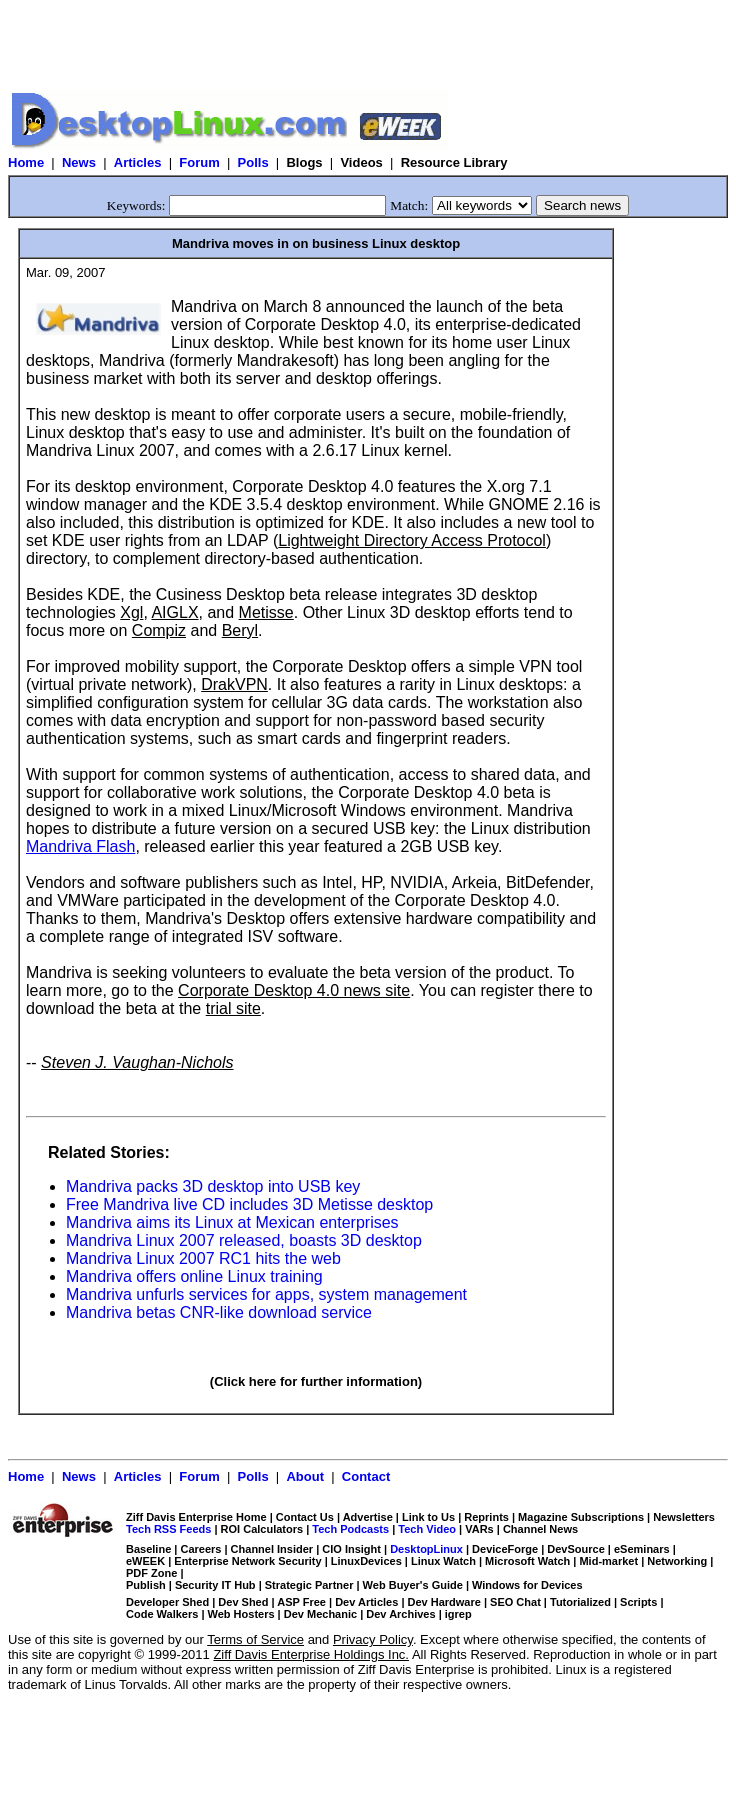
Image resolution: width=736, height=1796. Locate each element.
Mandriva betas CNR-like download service (219, 1312)
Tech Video (427, 1529)
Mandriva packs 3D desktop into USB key (213, 1186)
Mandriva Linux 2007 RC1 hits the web (203, 1258)
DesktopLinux (426, 1549)
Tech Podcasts (350, 1529)
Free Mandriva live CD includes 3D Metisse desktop (249, 1204)
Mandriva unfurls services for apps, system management (266, 1294)
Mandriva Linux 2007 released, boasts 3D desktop (244, 1240)
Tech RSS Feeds (168, 1529)
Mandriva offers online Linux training (194, 1276)
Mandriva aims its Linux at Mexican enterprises (232, 1222)
